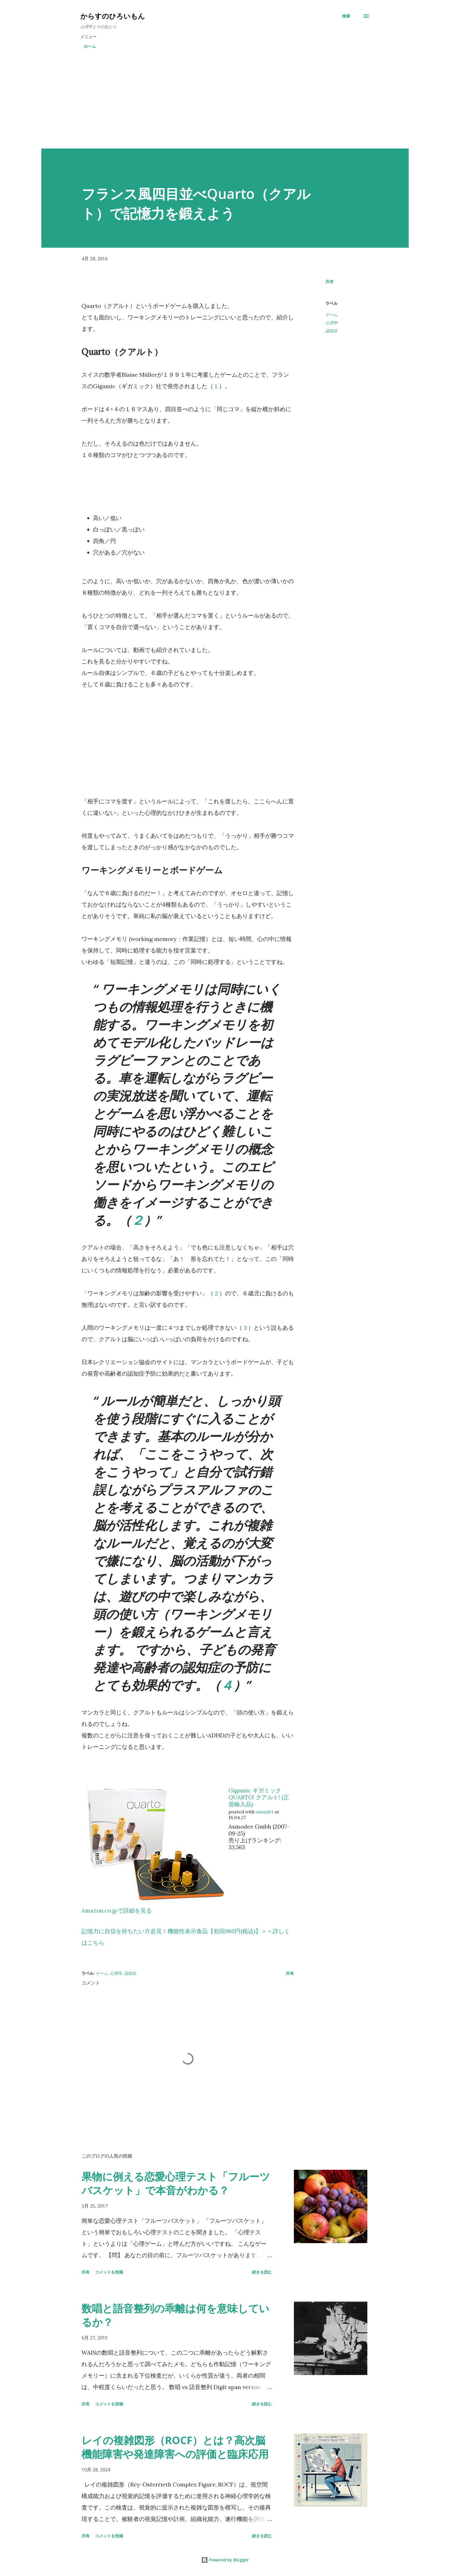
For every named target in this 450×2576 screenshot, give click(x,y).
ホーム (90, 46)
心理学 (331, 322)
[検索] (346, 16)
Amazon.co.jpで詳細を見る (117, 1910)
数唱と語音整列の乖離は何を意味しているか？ (175, 2315)
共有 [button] (329, 281)
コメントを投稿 (109, 2272)
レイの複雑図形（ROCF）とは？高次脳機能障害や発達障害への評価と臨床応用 (175, 2447)
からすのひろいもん (112, 16)
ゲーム (331, 314)
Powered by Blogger (225, 2560)
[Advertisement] (225, 105)
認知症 (331, 330)
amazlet (265, 1812)
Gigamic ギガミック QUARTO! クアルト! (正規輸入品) (258, 1797)
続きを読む (262, 2272)
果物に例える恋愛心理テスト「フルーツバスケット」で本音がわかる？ (176, 2183)
